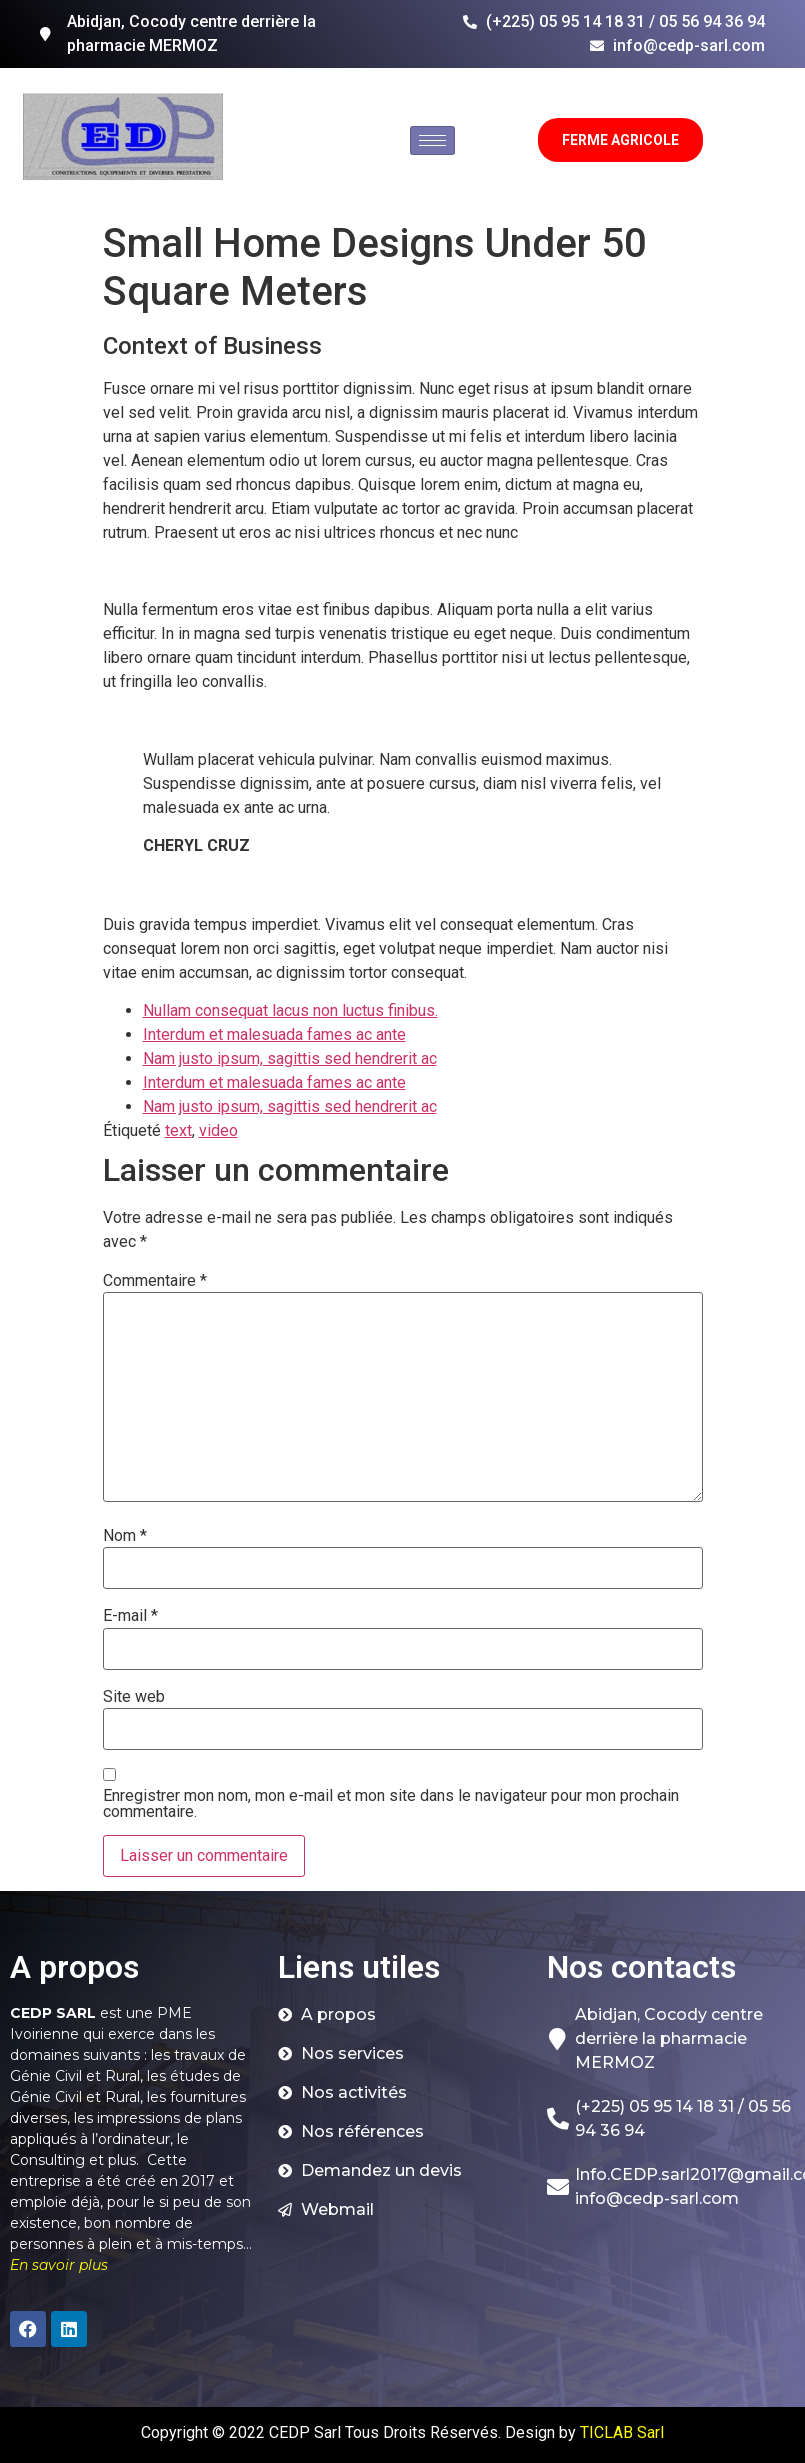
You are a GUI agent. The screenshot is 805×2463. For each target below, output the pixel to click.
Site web (134, 1697)
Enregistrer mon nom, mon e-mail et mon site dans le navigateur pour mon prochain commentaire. (391, 1804)
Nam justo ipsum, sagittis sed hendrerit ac (290, 1058)
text (178, 1130)
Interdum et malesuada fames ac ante (274, 1034)
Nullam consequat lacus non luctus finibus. (290, 1010)
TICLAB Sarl (622, 2432)
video (218, 1130)
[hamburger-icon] (432, 140)
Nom (125, 1536)
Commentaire (155, 1281)
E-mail (130, 1616)
